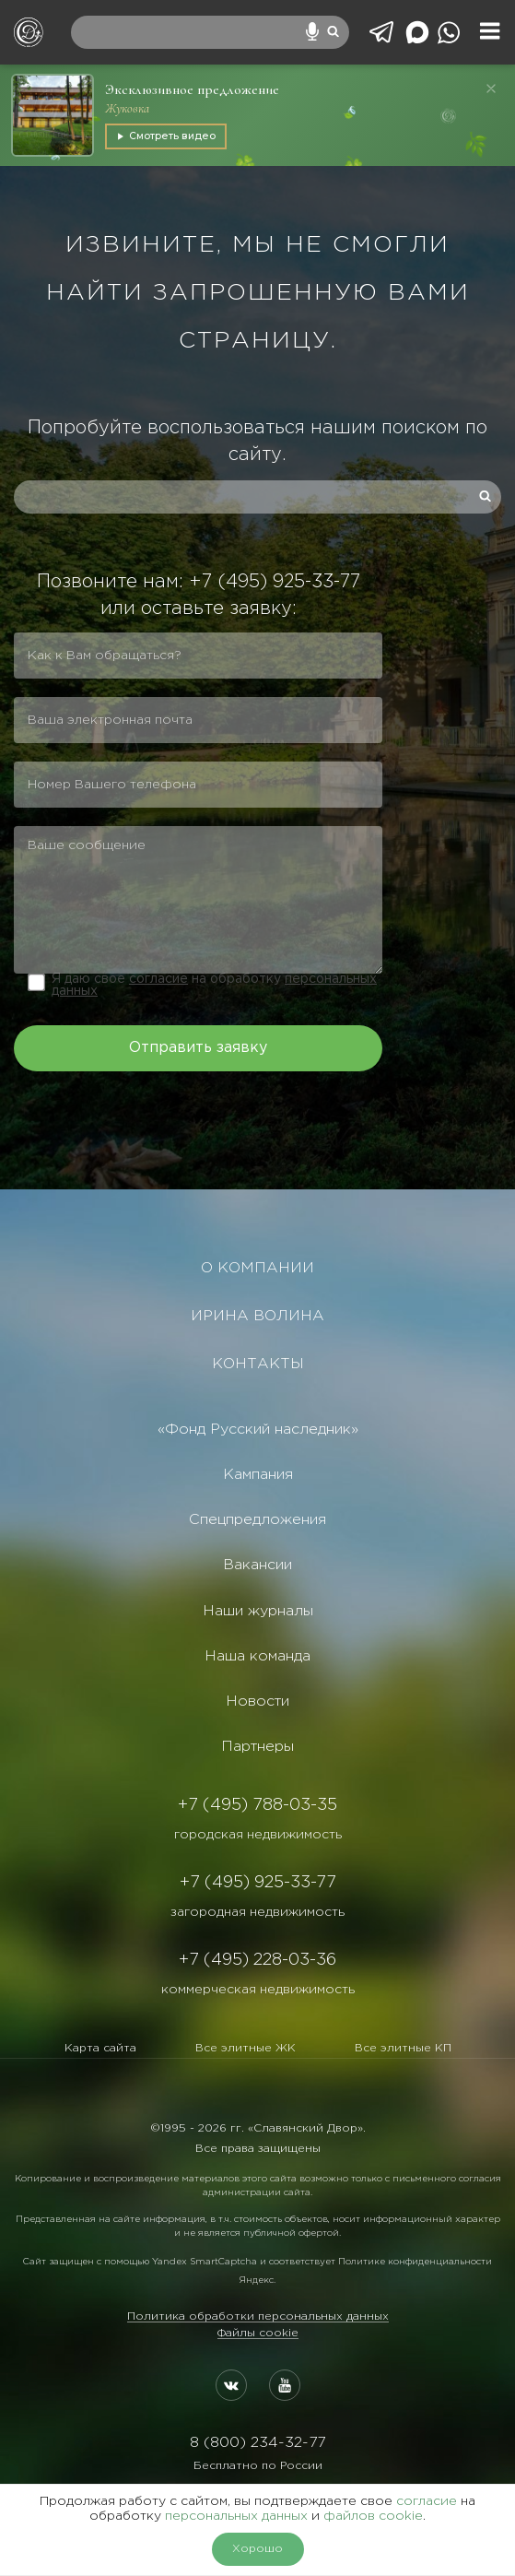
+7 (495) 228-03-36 (257, 1960)
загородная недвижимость (257, 1912)
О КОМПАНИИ (257, 1268)
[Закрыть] (491, 88)
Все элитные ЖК (245, 2048)
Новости (257, 1701)
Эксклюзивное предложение (192, 89)
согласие (158, 979)
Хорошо (257, 2549)
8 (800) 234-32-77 (257, 2443)
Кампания (258, 1475)
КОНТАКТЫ (258, 1364)
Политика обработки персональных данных (258, 2316)
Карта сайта (100, 2048)
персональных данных (236, 2516)
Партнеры (257, 1747)
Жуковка (127, 108)
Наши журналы (258, 1611)
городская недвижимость (258, 1834)
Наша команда (257, 1656)
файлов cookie (373, 2516)
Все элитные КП (403, 2048)
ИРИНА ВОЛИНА (257, 1316)
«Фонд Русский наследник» (258, 1429)
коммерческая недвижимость (258, 1989)
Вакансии (257, 1565)
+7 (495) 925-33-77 (258, 1882)
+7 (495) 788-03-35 (257, 1805)
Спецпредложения (257, 1520)
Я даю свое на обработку (214, 985)
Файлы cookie (257, 2333)
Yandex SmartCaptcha (204, 2262)
